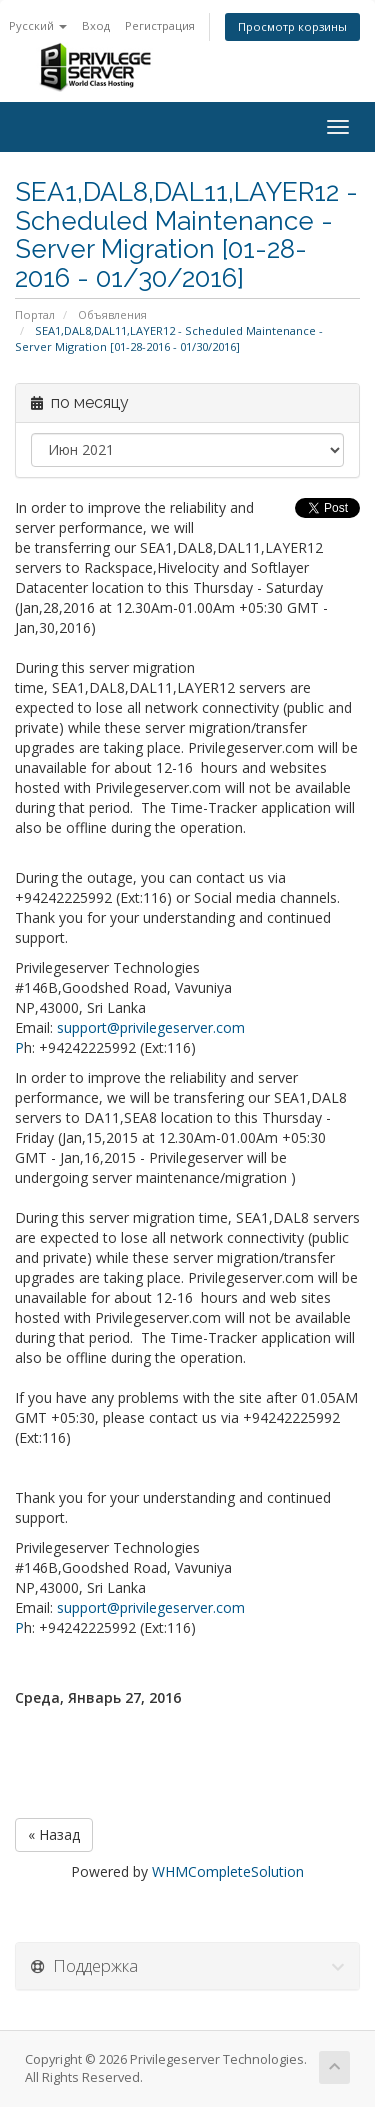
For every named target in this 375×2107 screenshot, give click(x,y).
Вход (96, 25)
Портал (35, 314)
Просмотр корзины (292, 26)
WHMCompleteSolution (228, 1871)
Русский (38, 25)
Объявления (112, 314)
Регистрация (160, 25)
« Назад (54, 1834)
